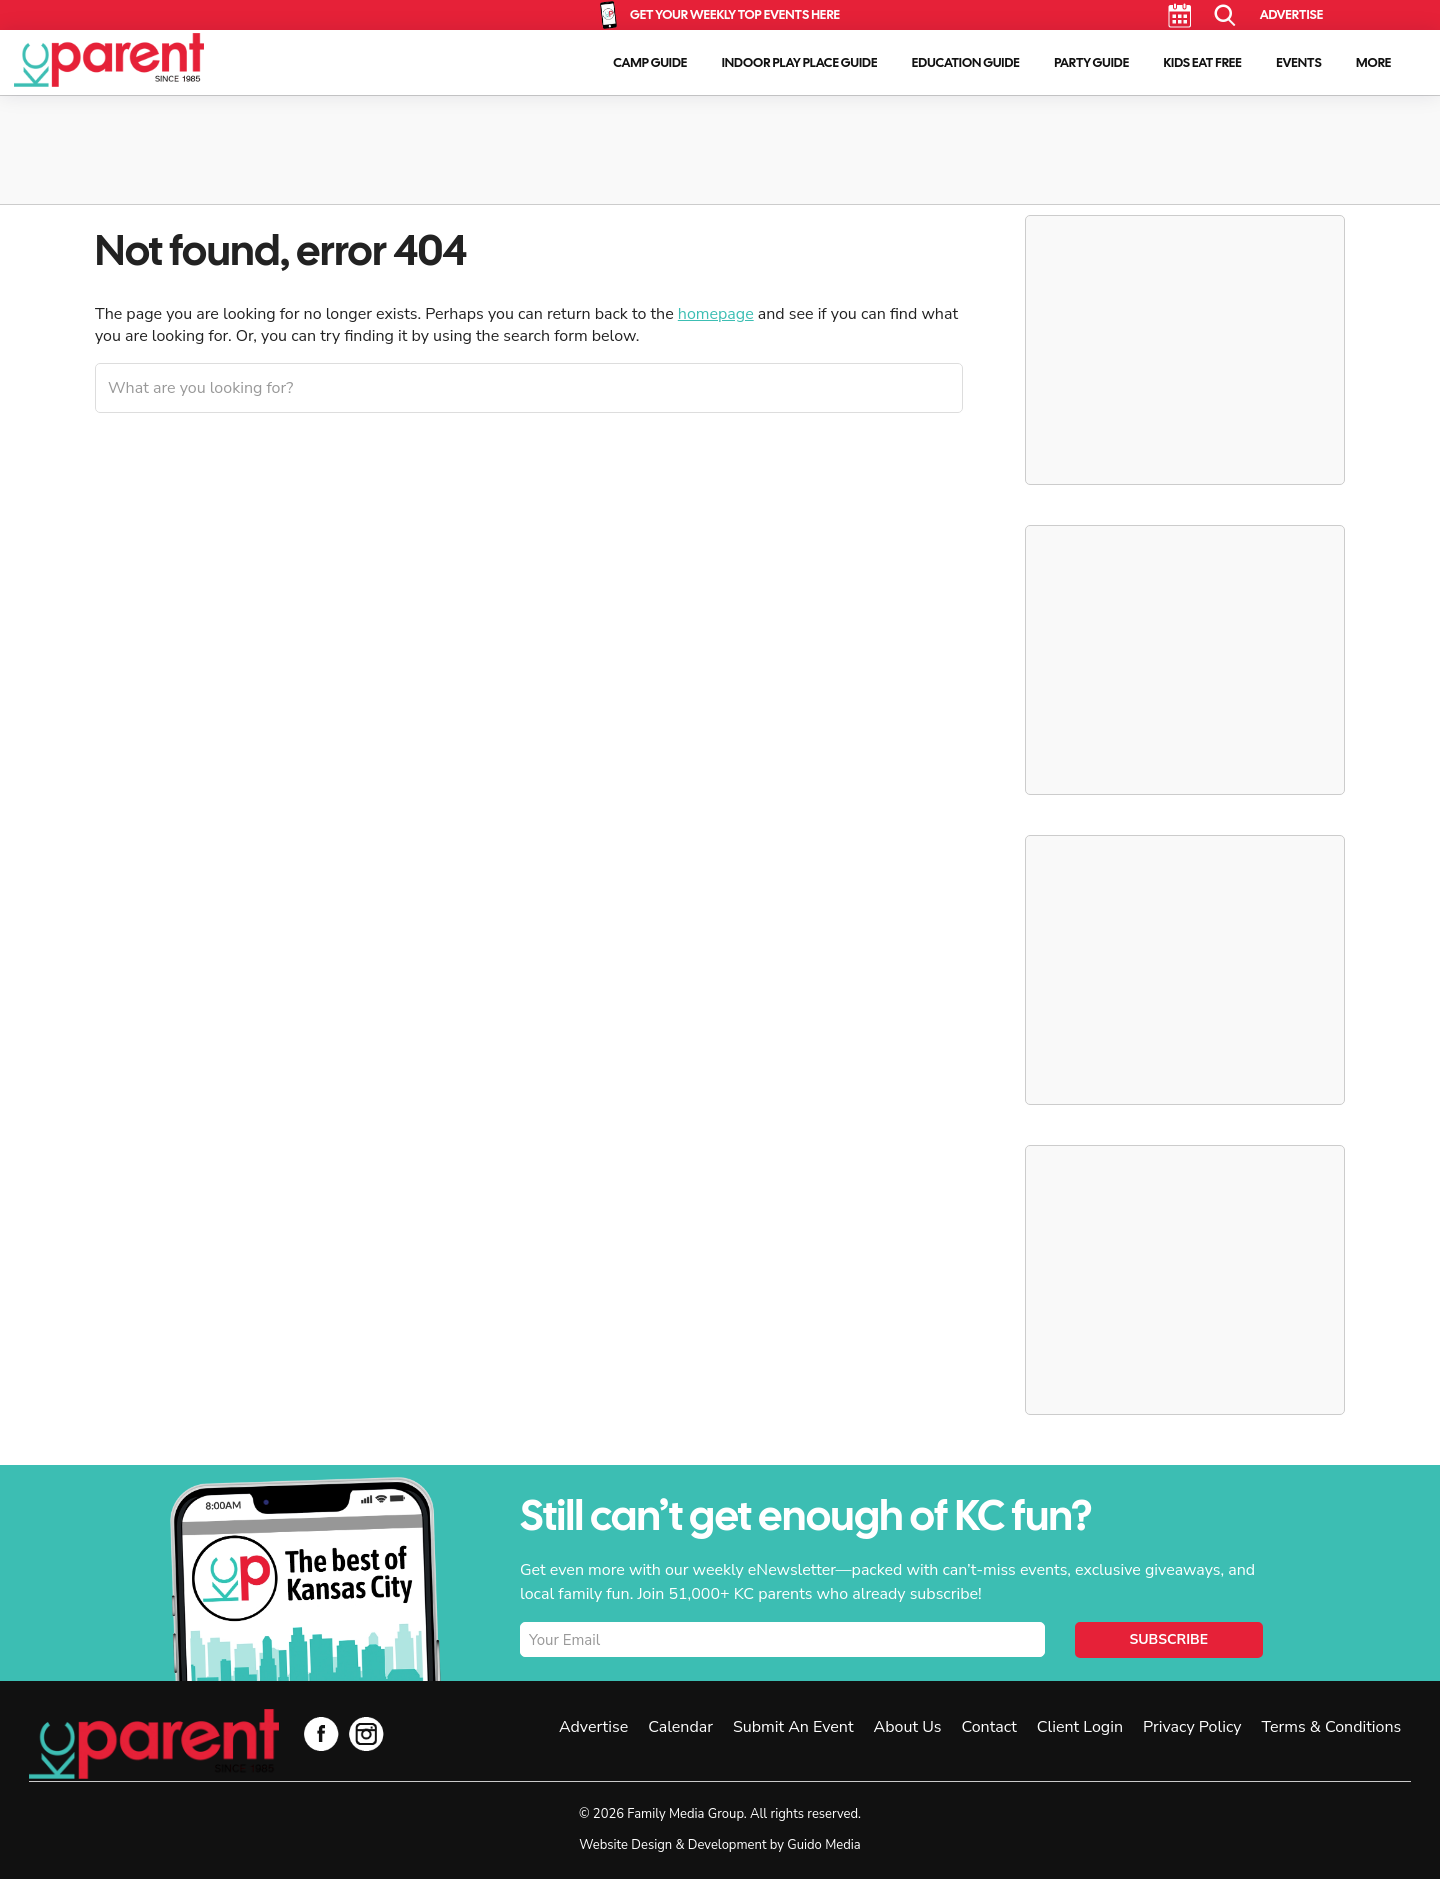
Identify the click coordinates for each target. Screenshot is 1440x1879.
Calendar (1179, 15)
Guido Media (823, 1845)
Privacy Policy (1192, 1727)
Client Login (1080, 1727)
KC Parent (109, 60)
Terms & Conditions (1332, 1727)
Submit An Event (793, 1727)
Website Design (625, 1845)
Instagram (366, 1733)
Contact (988, 1727)
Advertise (1291, 14)
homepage (716, 314)
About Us (908, 1727)
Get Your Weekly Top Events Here (735, 14)
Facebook (321, 1733)
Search (1225, 15)
